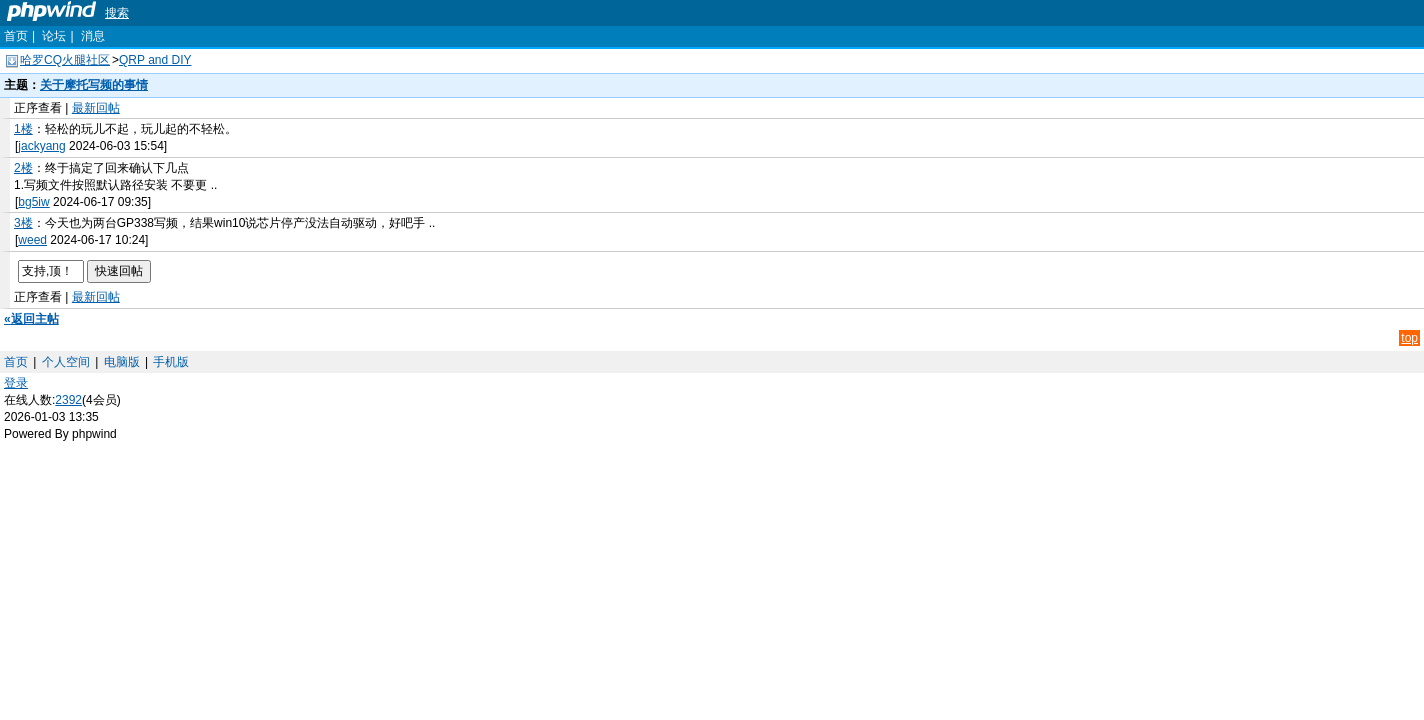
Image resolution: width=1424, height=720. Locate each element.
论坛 (54, 36)
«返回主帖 (31, 319)
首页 (16, 36)
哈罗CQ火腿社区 (65, 60)
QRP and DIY (155, 60)
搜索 (117, 13)
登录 (16, 383)
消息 (93, 36)
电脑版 (122, 362)
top (1409, 338)
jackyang (41, 146)
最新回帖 (96, 108)
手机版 (171, 362)
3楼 (23, 223)
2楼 (23, 168)
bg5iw (33, 202)
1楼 (23, 129)
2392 (68, 400)
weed (32, 240)
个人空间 (66, 362)
